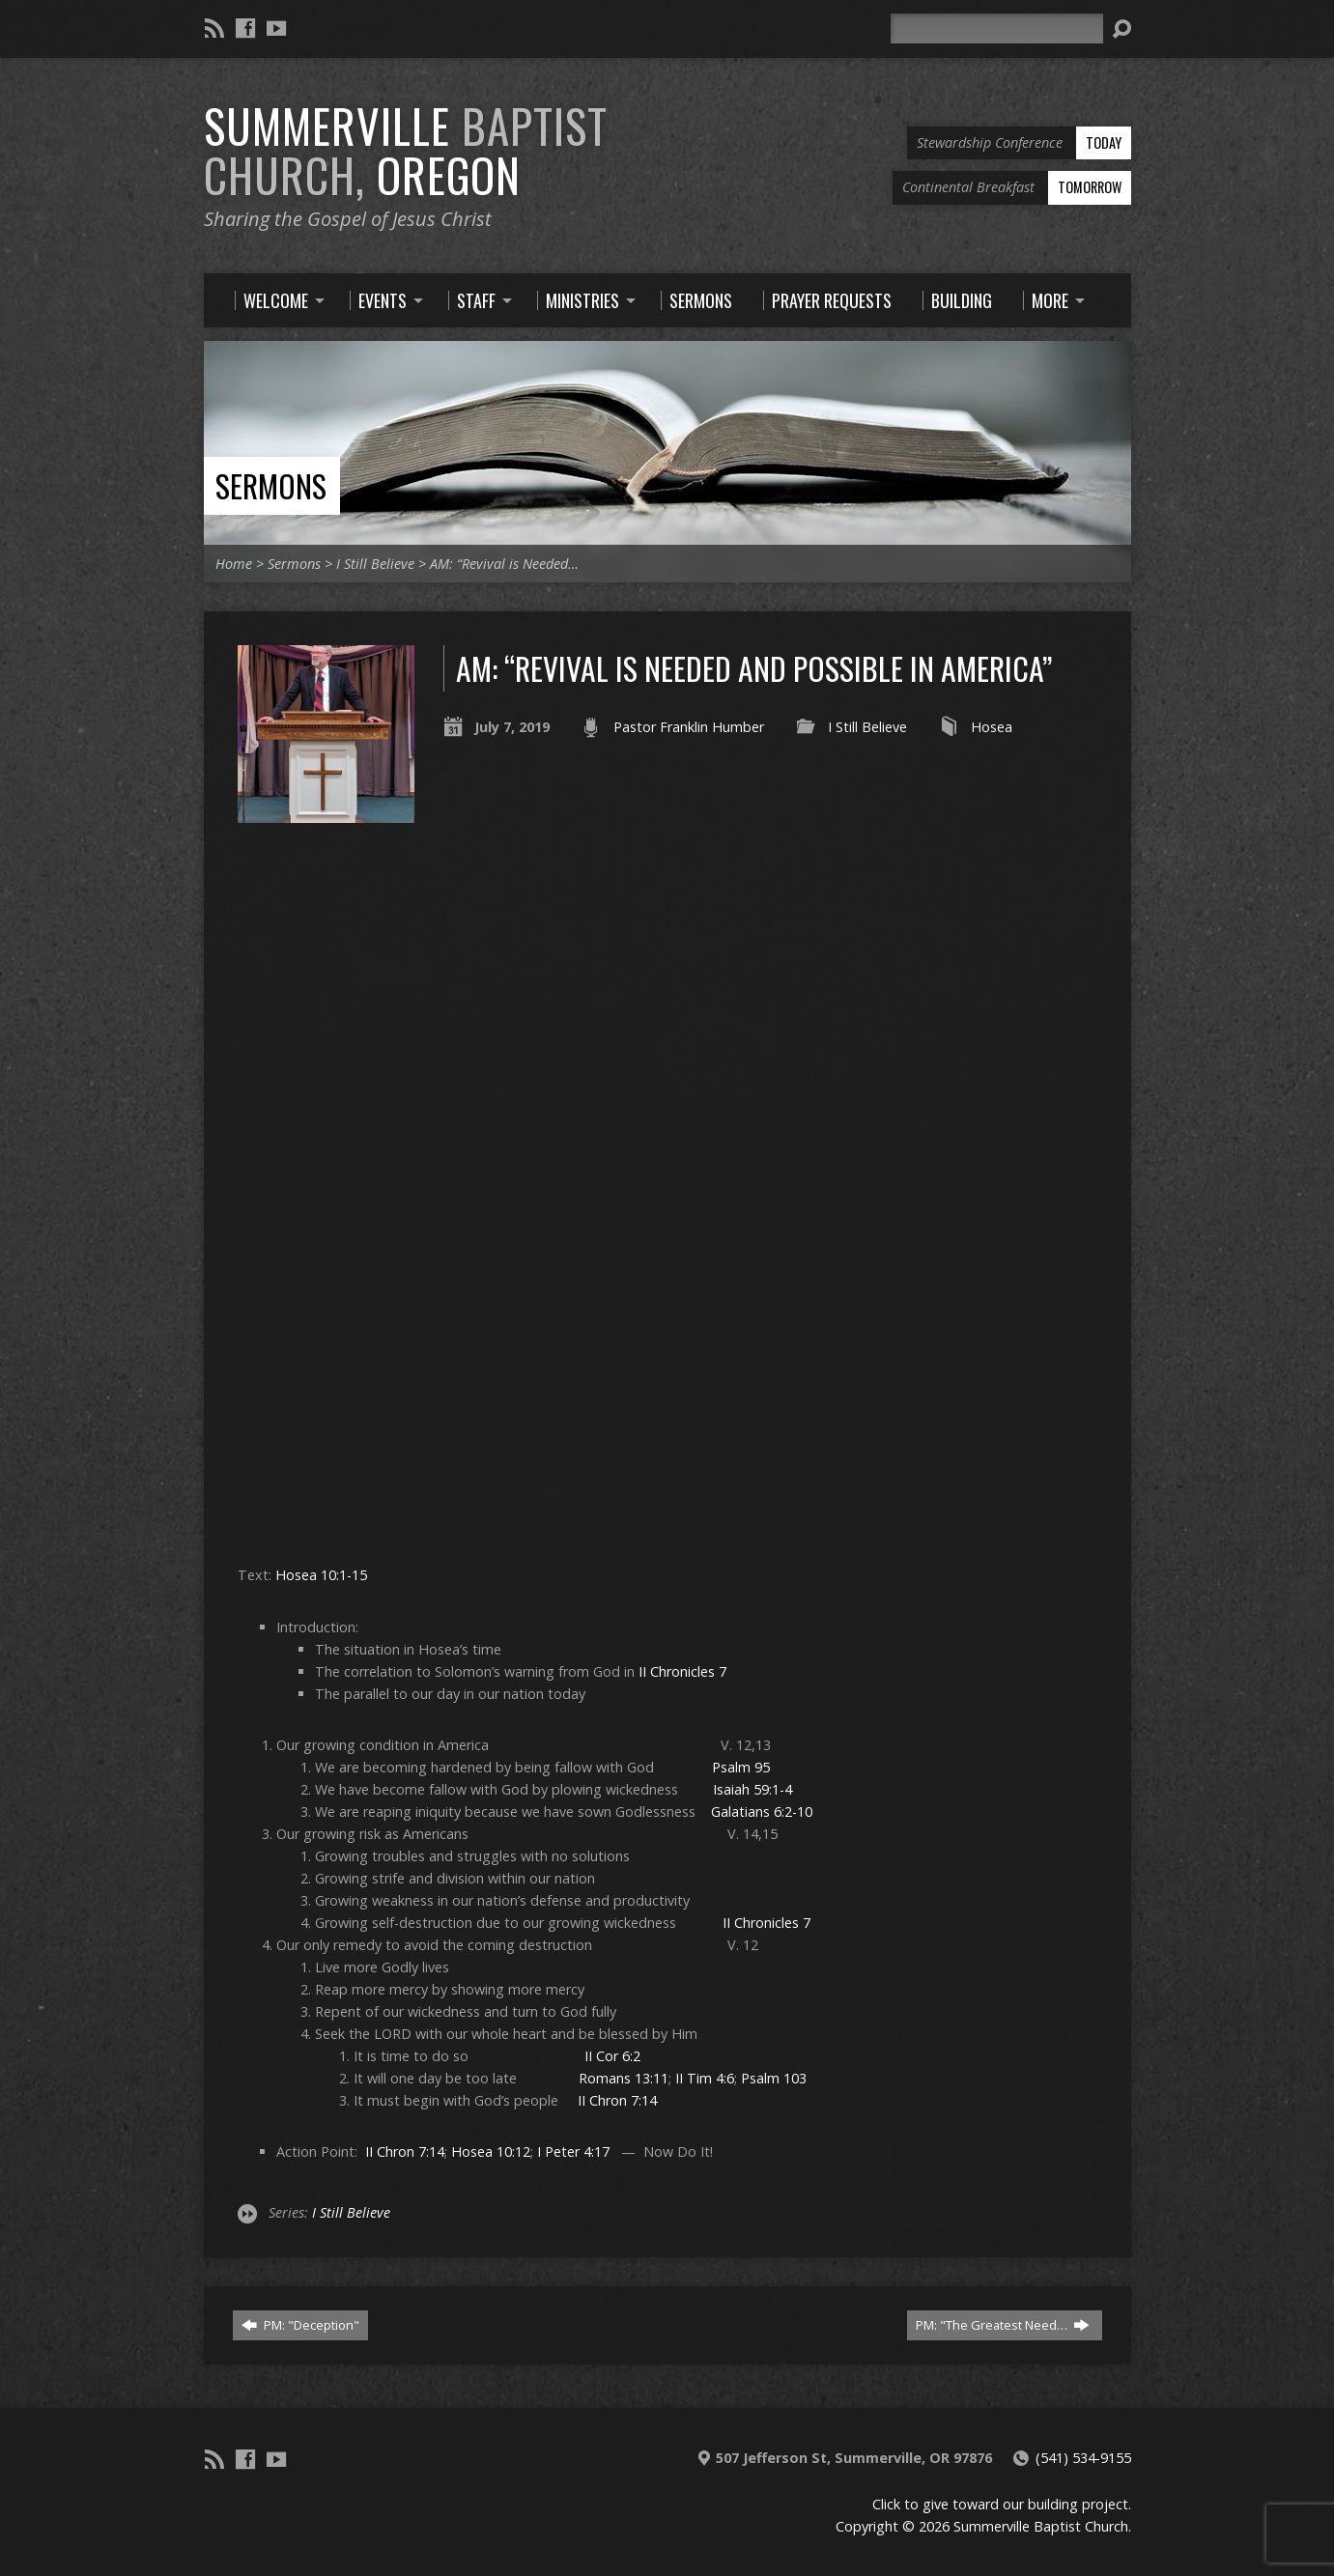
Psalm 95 (741, 1767)
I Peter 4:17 (573, 2151)
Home (233, 563)
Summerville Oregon (406, 150)
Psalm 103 (774, 2078)
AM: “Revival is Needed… (504, 563)
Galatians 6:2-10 (761, 1811)
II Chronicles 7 (682, 1671)
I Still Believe (375, 563)
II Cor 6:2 (612, 2056)
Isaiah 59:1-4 (752, 1789)
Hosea (991, 727)
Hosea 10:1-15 (321, 1575)
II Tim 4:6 (704, 2078)
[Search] (997, 28)
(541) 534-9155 (1083, 2458)
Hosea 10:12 (490, 2151)
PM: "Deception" (300, 2325)
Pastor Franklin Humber (688, 727)
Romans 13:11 (623, 2078)
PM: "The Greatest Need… (1003, 2325)
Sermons (270, 485)
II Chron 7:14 (617, 2100)
